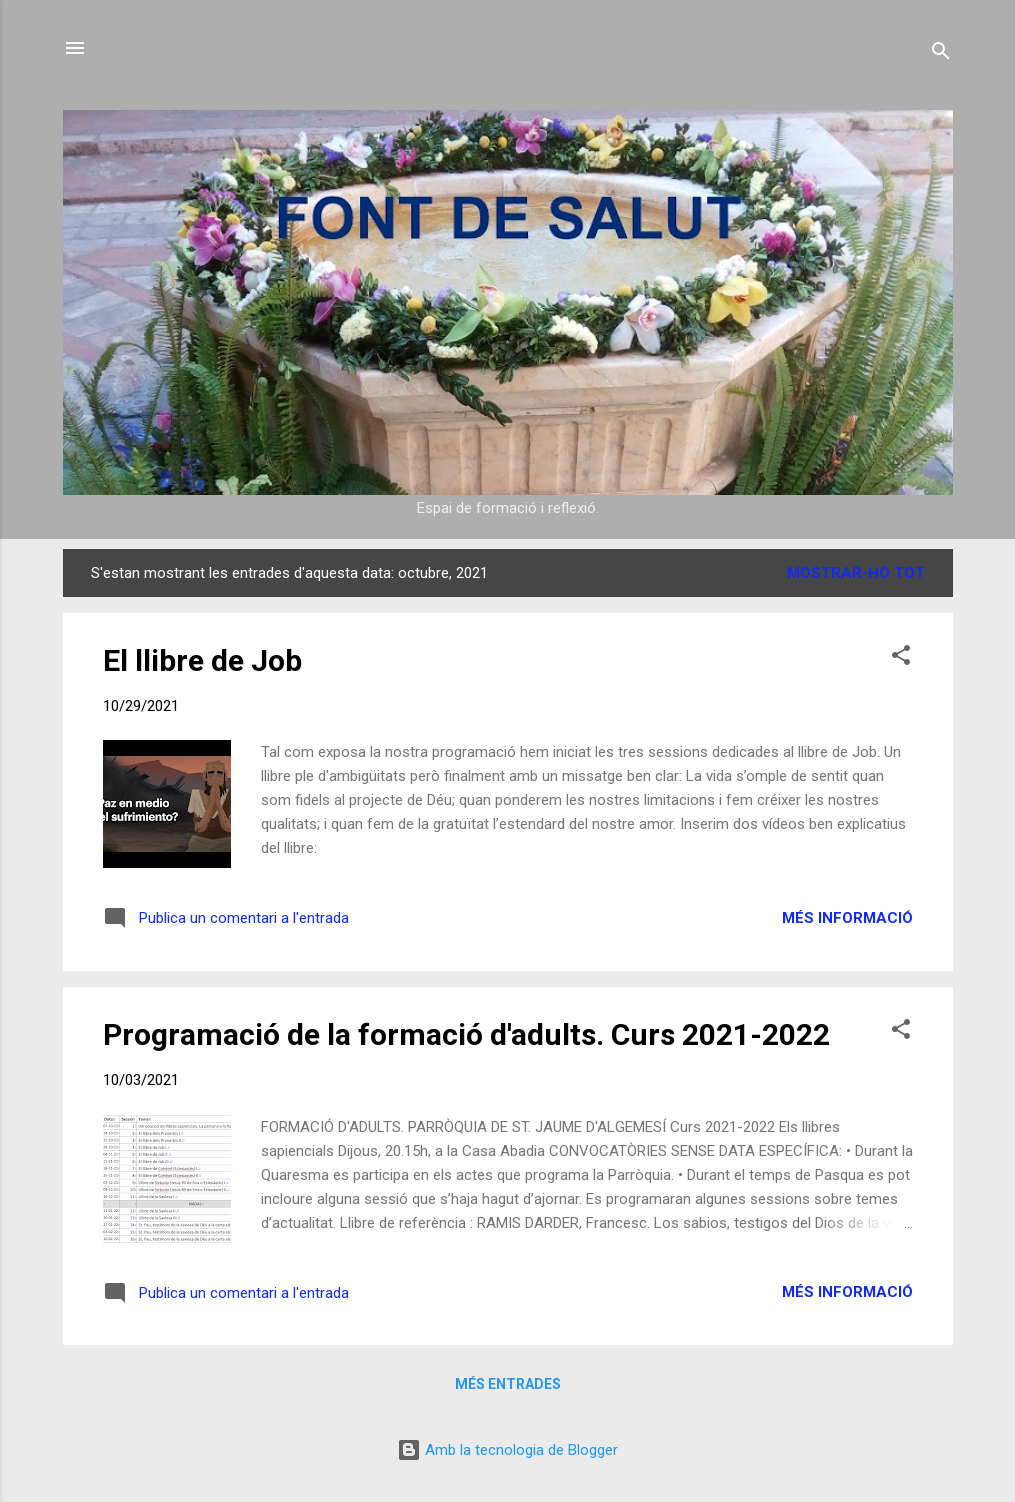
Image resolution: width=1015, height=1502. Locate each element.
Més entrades (508, 1384)
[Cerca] (941, 54)
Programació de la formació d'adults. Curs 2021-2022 (466, 1034)
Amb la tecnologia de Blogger (507, 1450)
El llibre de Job (202, 660)
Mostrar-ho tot (856, 573)
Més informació (847, 918)
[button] (901, 658)
